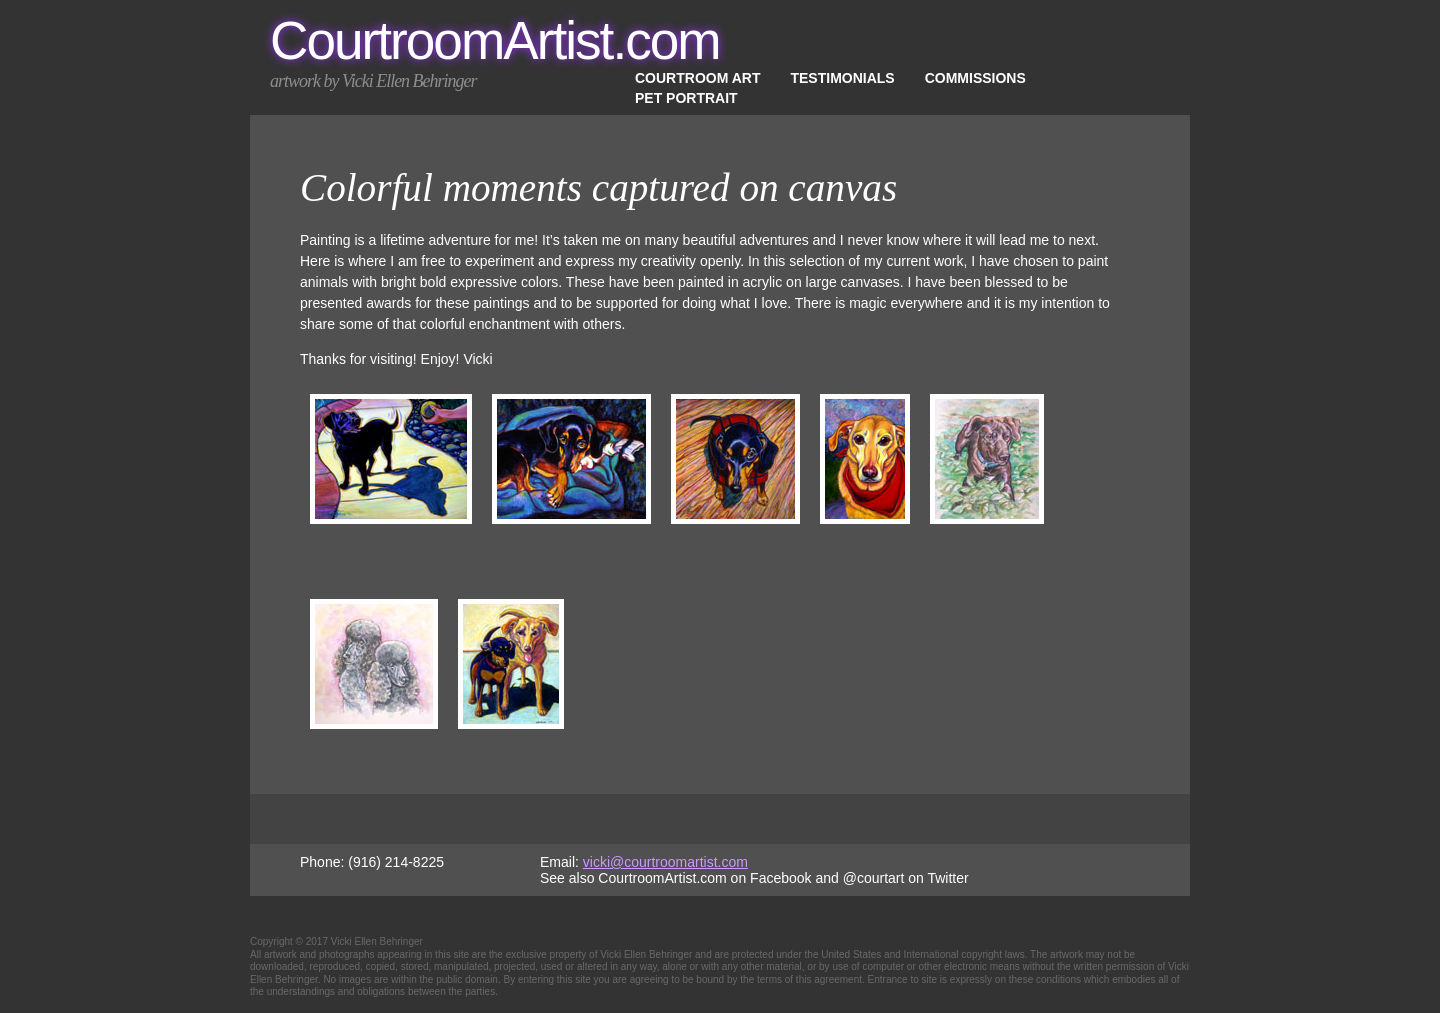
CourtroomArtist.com (495, 40)
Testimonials (842, 78)
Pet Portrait (686, 98)
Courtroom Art (697, 78)
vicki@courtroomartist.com (665, 862)
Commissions (975, 78)
